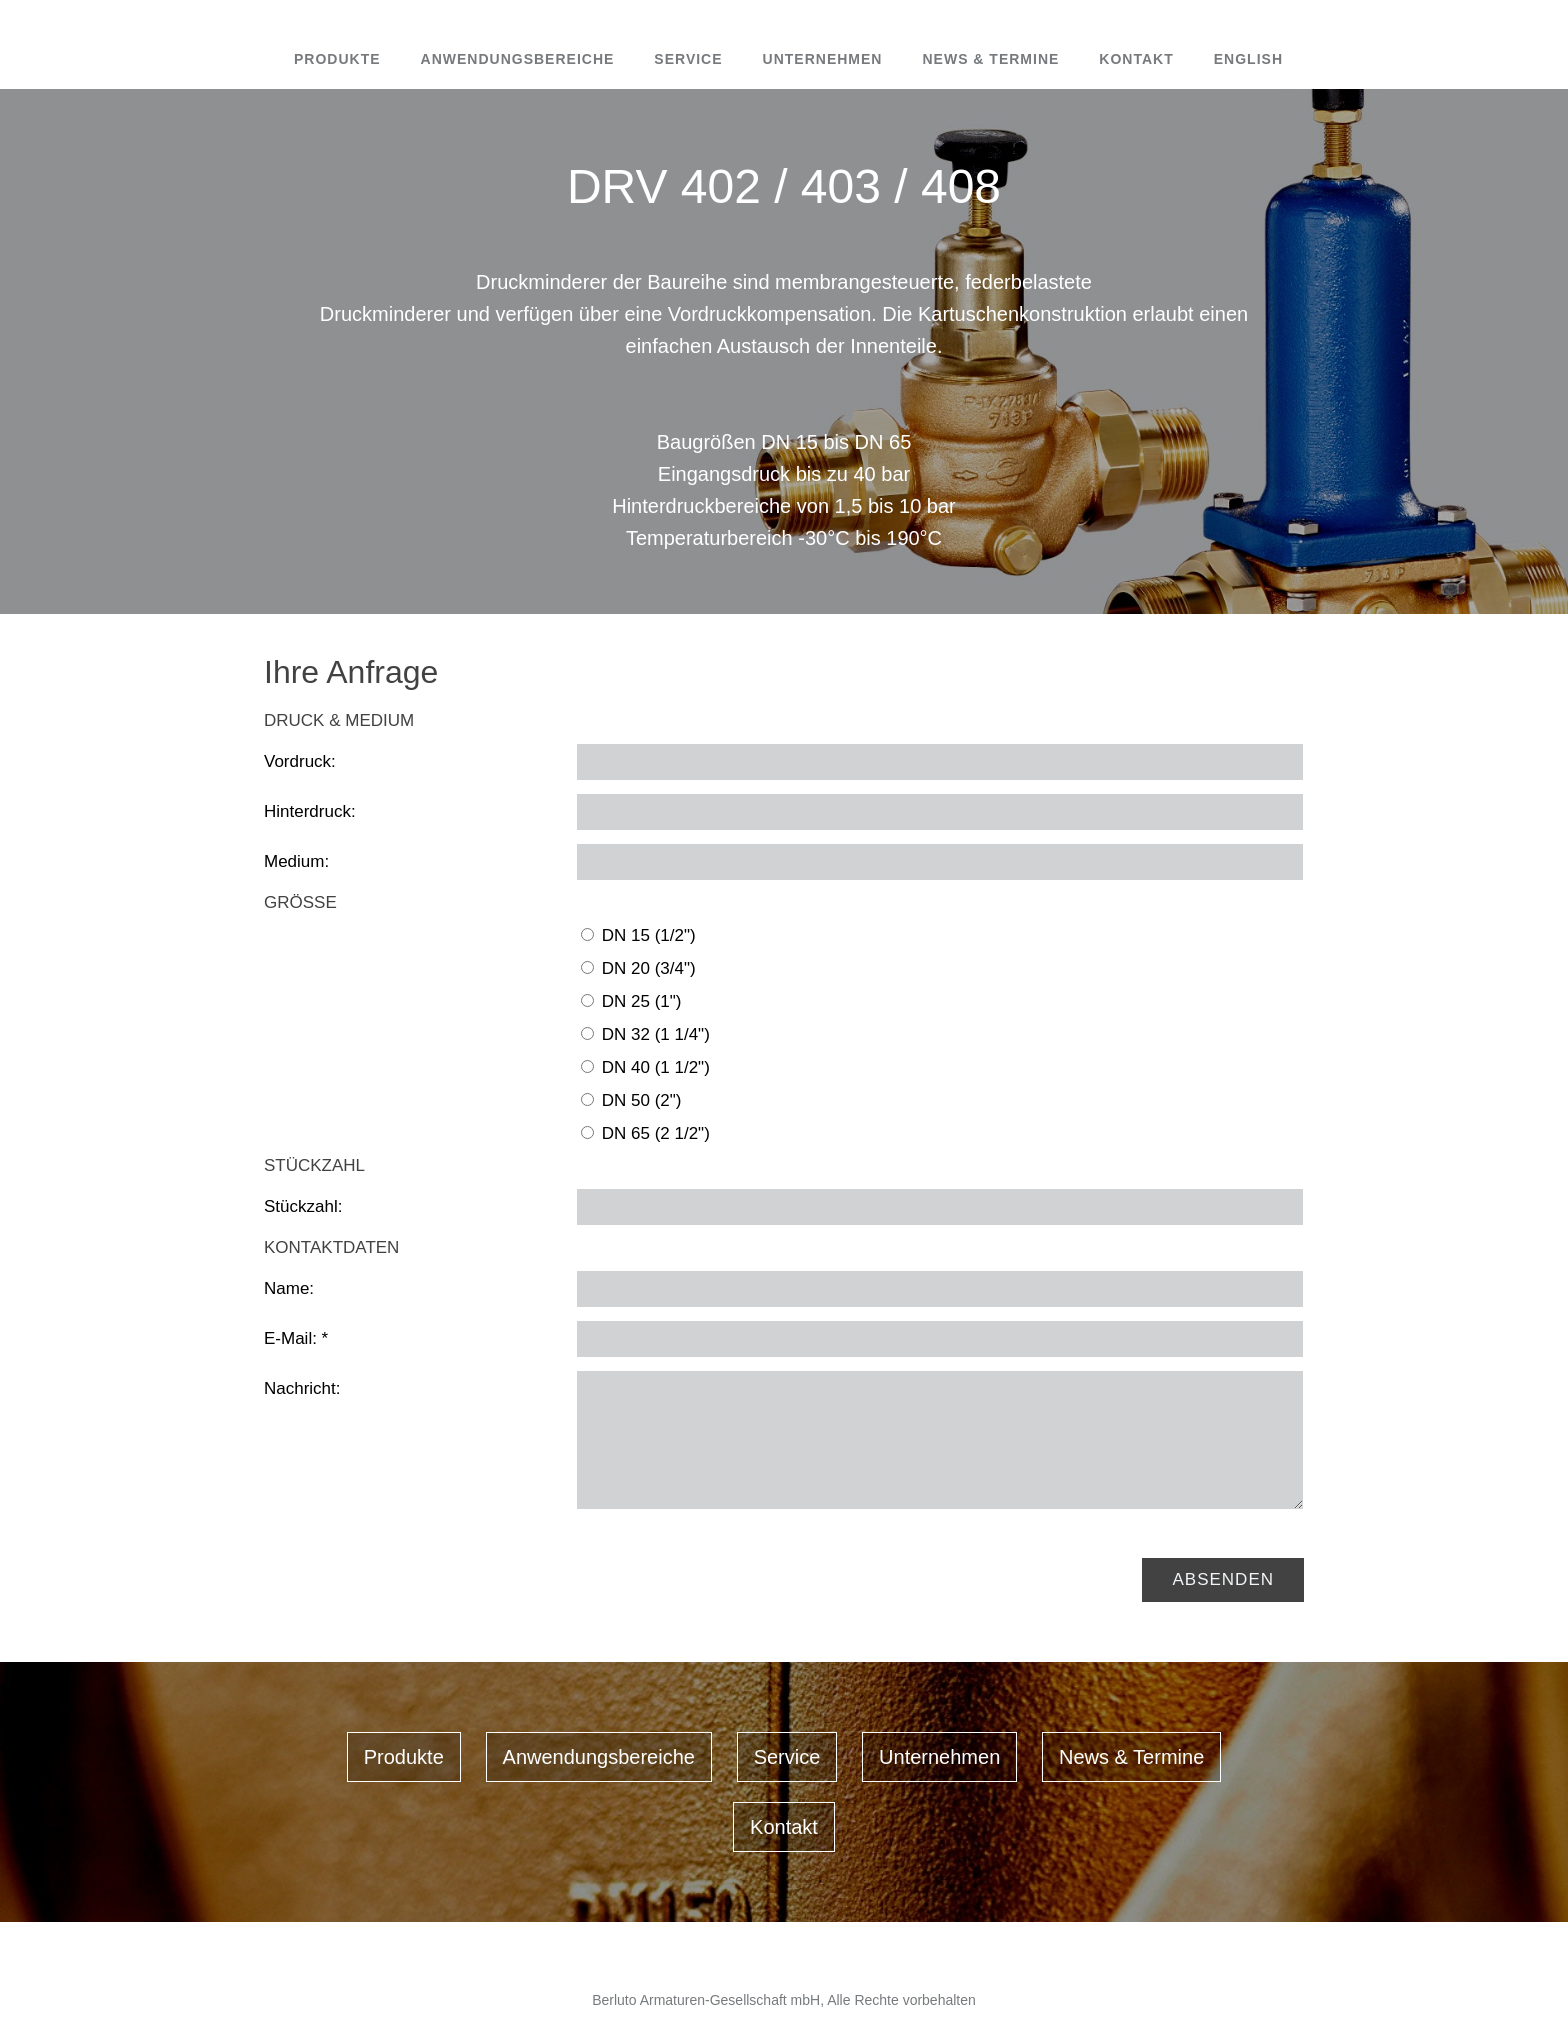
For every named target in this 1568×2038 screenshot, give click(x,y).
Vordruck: (300, 761)
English (1248, 59)
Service (688, 59)
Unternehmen (823, 59)
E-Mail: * (296, 1338)
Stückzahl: (303, 1206)
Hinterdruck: (310, 811)
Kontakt (1136, 59)
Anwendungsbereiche (518, 59)
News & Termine (990, 59)
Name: (289, 1288)
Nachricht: (302, 1388)
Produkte (337, 59)
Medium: (296, 861)
